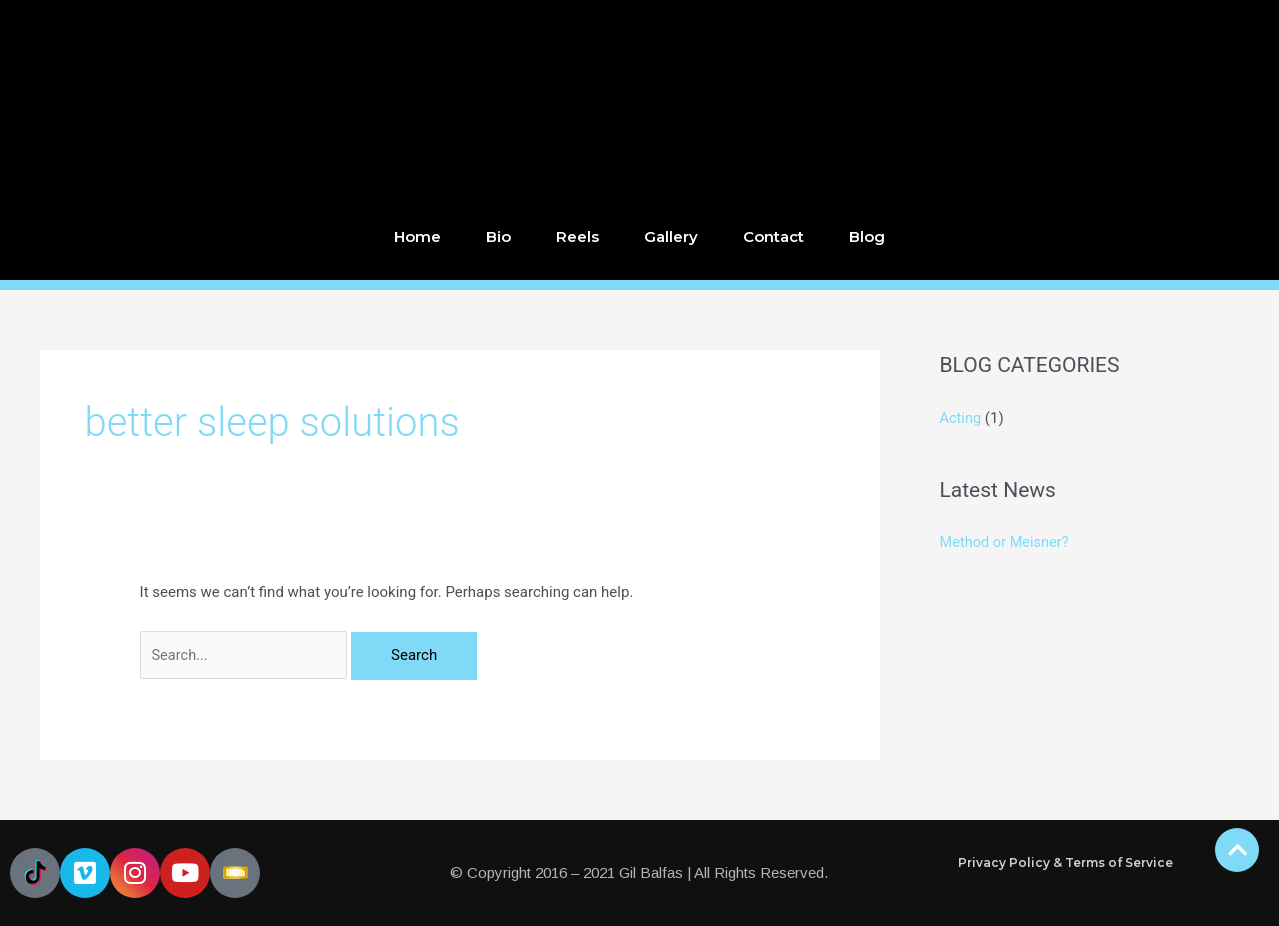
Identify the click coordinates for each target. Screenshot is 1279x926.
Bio (498, 236)
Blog (867, 236)
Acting (961, 418)
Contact (773, 236)
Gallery (671, 236)
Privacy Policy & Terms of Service (1065, 862)
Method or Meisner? (1006, 542)
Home (417, 236)
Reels (577, 236)
